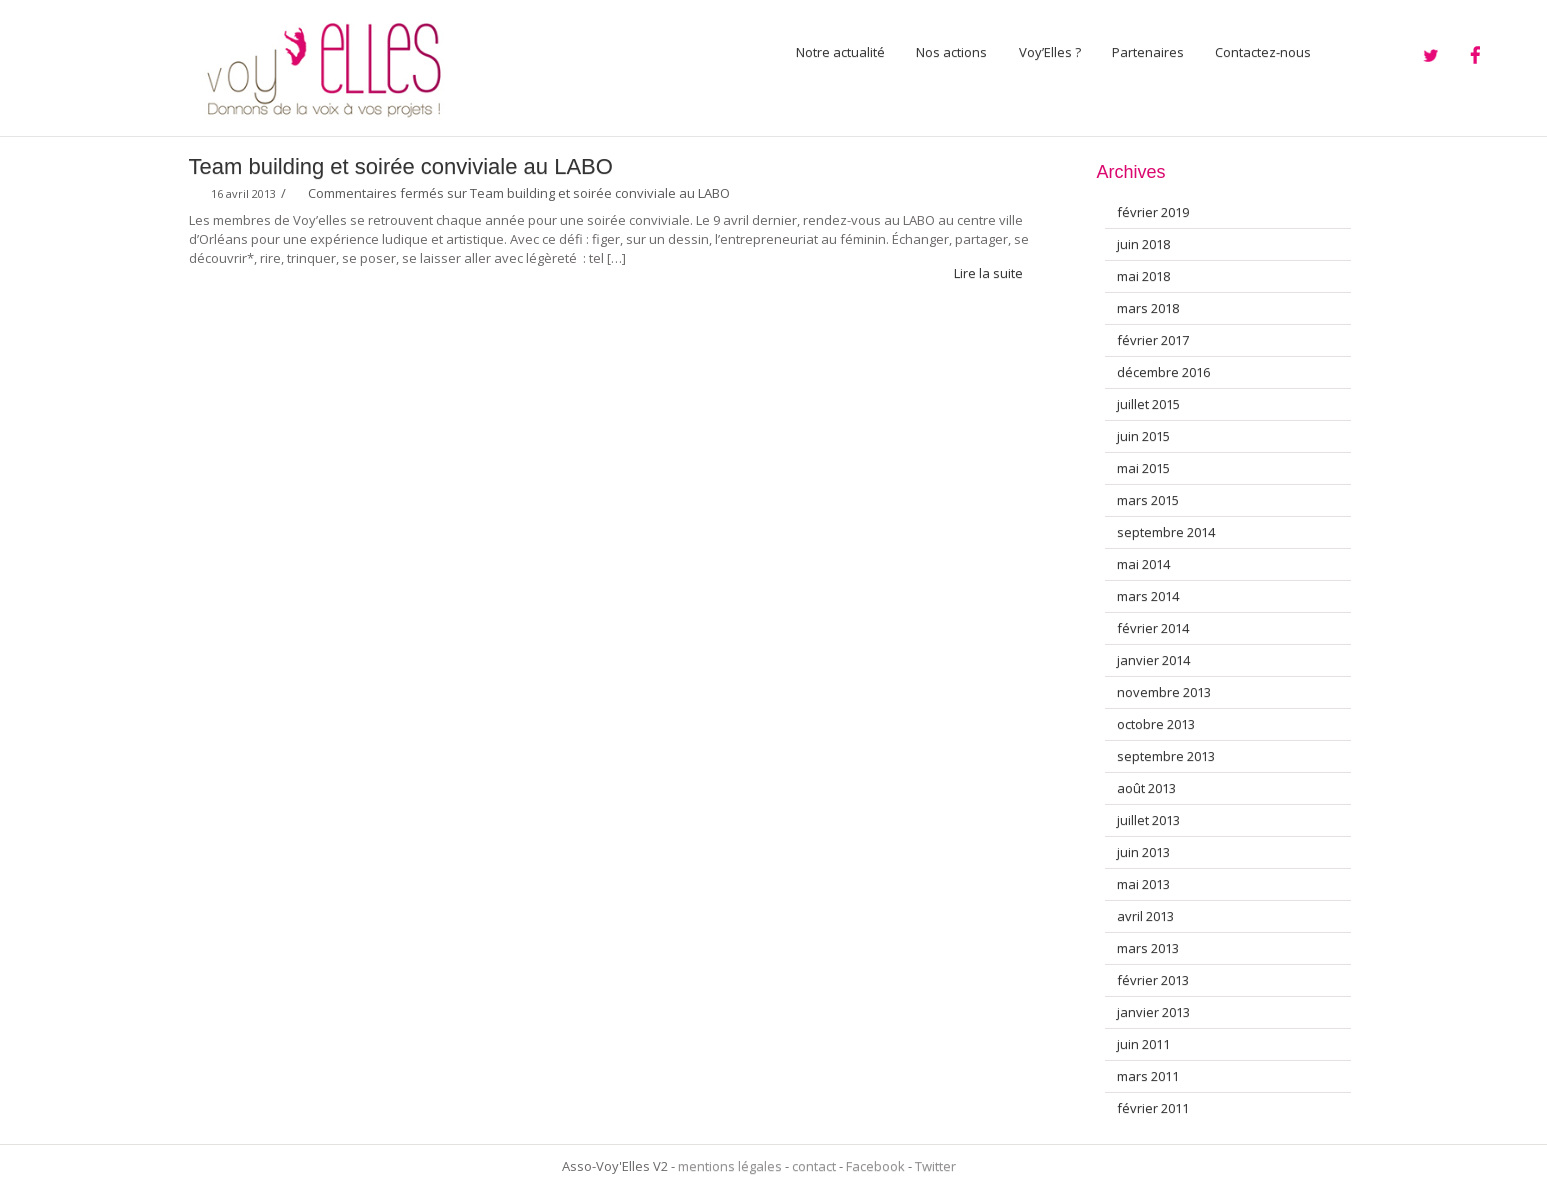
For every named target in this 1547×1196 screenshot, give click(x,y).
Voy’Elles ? (1050, 52)
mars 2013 (1148, 948)
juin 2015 (1143, 436)
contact (814, 1166)
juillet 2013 (1148, 820)
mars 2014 (1148, 596)
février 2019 (1153, 212)
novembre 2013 (1164, 692)
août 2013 (1146, 788)
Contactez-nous (1263, 52)
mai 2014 (1143, 564)
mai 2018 (1143, 276)
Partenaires (1148, 52)
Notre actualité (840, 52)
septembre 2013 (1166, 756)
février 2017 (1153, 340)
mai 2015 (1143, 468)
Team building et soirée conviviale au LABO (401, 166)
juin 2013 (1143, 852)
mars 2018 (1148, 308)
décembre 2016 (1163, 372)
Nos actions (951, 52)
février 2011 (1153, 1108)
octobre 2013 (1156, 724)
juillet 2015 (1148, 404)
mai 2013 (1143, 884)
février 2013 (1153, 980)
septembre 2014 (1166, 532)
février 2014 (1153, 628)
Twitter (935, 1166)
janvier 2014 (1153, 660)
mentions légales (730, 1166)
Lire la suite (997, 273)
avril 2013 (1145, 916)
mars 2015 (1148, 500)
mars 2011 (1148, 1076)
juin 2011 (1143, 1044)
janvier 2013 (1153, 1012)
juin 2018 (1143, 244)
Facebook (875, 1166)
